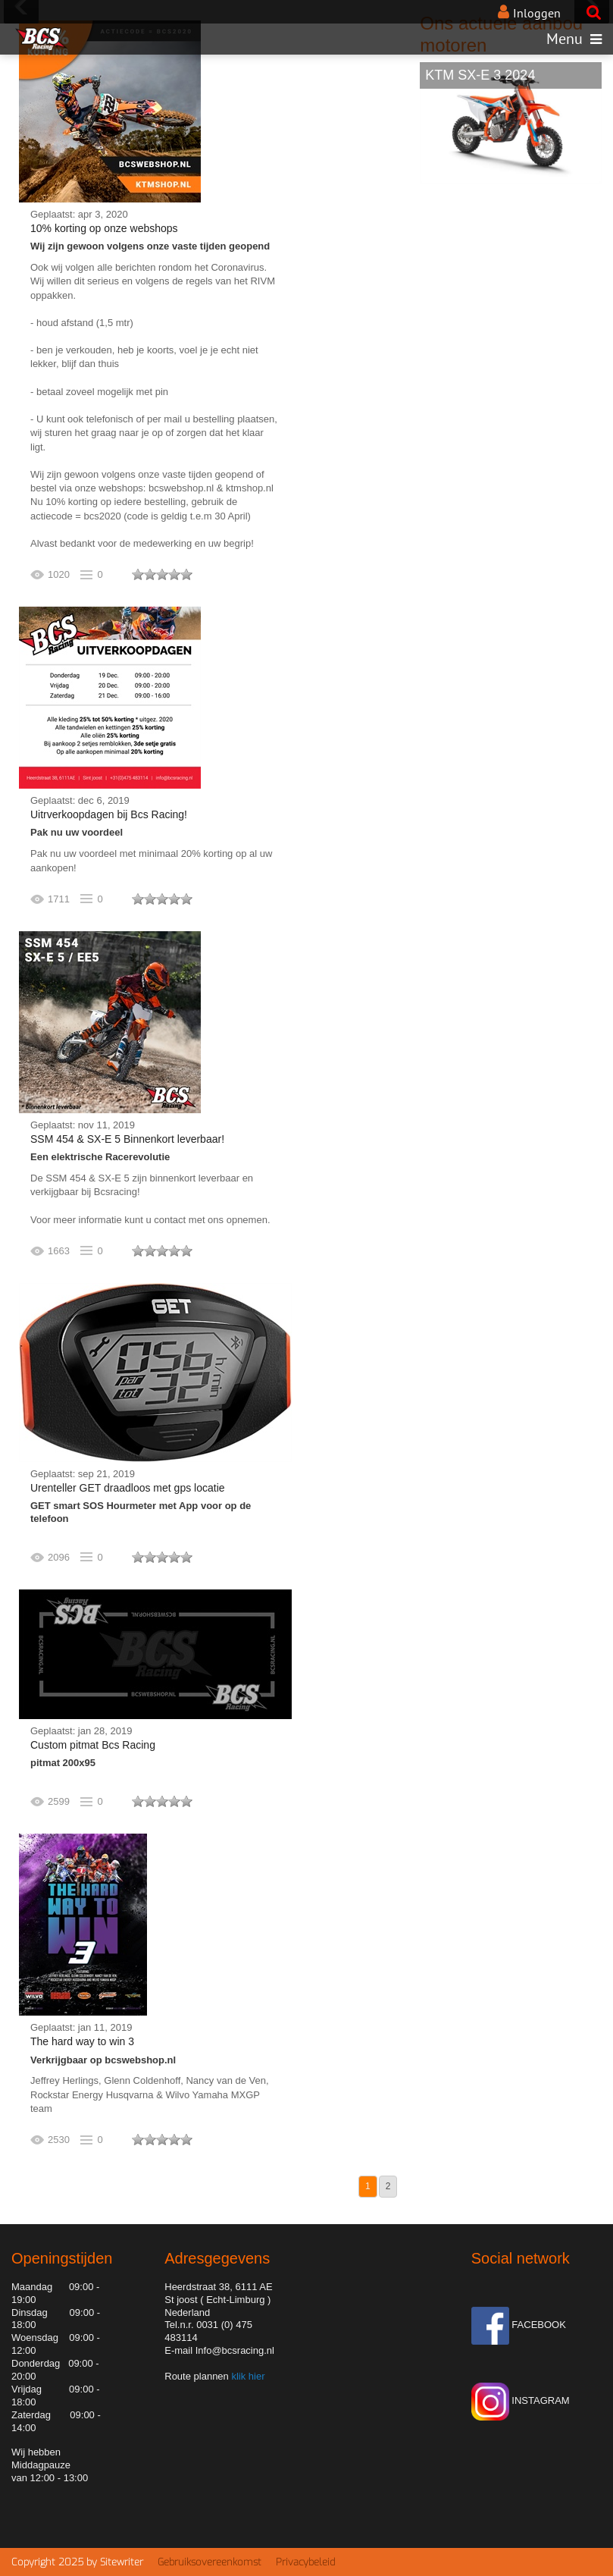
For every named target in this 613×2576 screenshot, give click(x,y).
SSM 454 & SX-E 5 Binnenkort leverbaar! (127, 1139)
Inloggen (537, 12)
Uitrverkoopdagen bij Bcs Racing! (108, 814)
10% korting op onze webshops (104, 228)
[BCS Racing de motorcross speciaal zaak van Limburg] (41, 38)
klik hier (247, 2376)
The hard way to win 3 (82, 2041)
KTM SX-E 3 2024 (480, 75)
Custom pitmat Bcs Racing (92, 1745)
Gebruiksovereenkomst (209, 2562)
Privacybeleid (305, 2562)
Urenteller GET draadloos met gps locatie (127, 1488)
